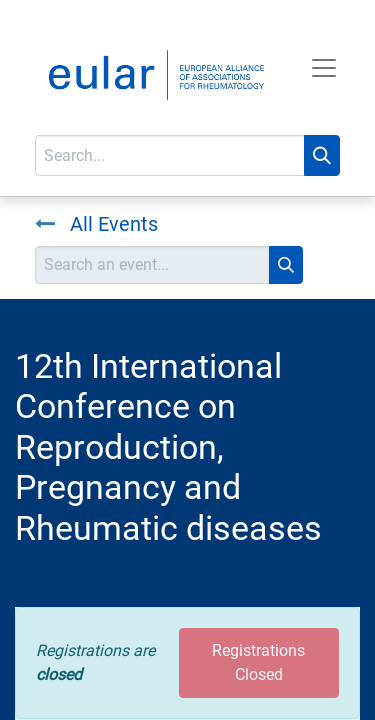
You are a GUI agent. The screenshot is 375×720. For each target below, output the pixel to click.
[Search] (322, 155)
